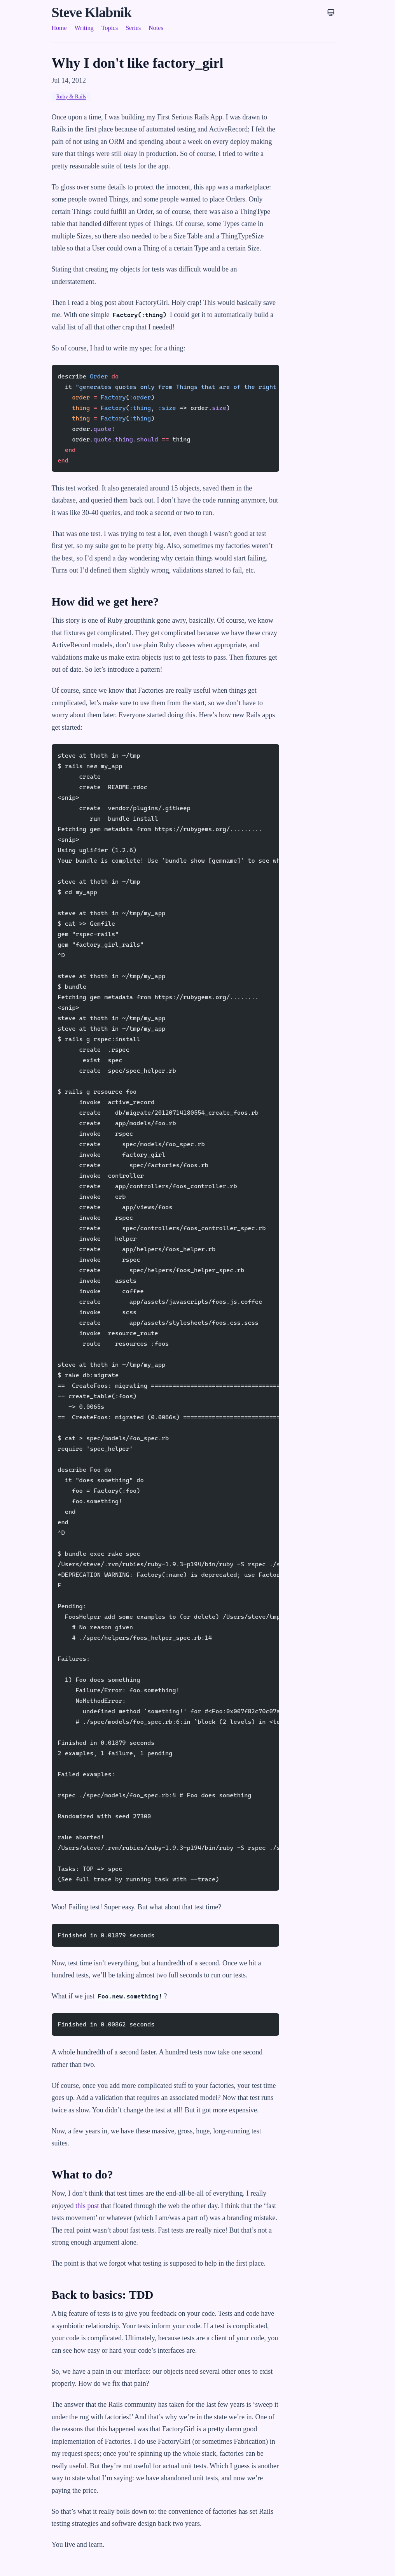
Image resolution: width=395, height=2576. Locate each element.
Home (59, 28)
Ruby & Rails (71, 97)
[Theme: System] (331, 12)
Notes (156, 28)
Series (133, 28)
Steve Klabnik (91, 12)
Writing (84, 28)
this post (87, 2206)
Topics (109, 28)
